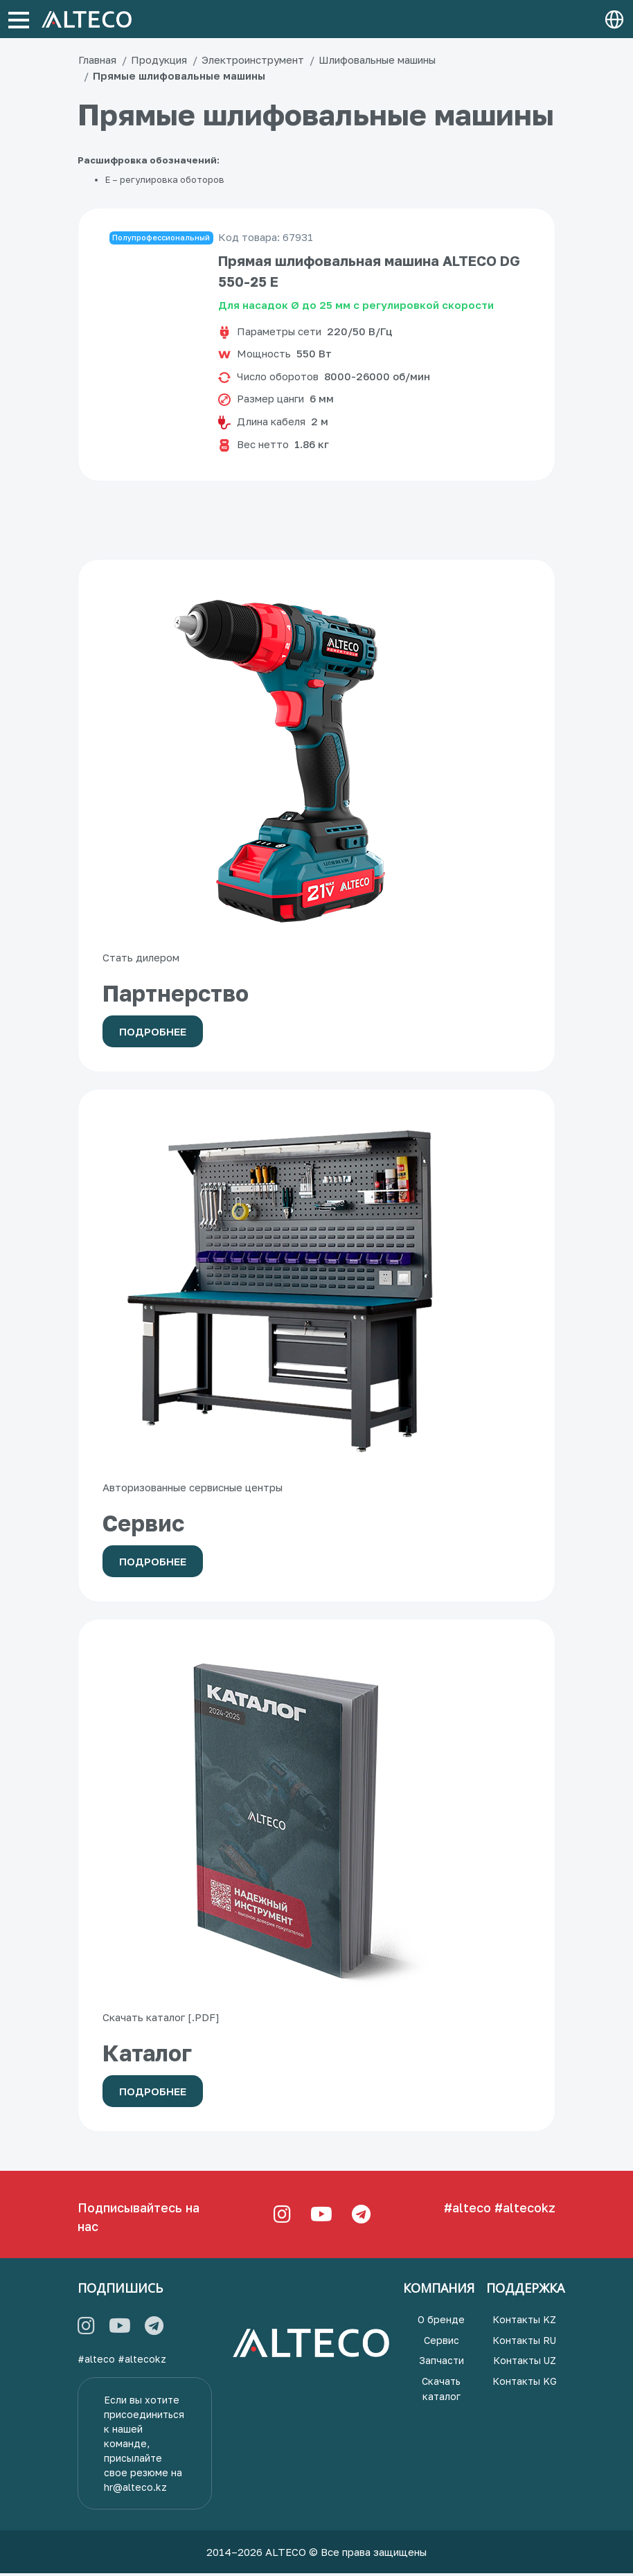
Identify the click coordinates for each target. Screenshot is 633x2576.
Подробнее (152, 1034)
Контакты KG (524, 2384)
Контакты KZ (524, 2322)
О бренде (441, 2322)
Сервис (441, 2343)
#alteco (467, 2210)
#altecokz (524, 2210)
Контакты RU (524, 2343)
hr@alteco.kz (135, 2490)
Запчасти (441, 2363)
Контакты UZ (524, 2363)
